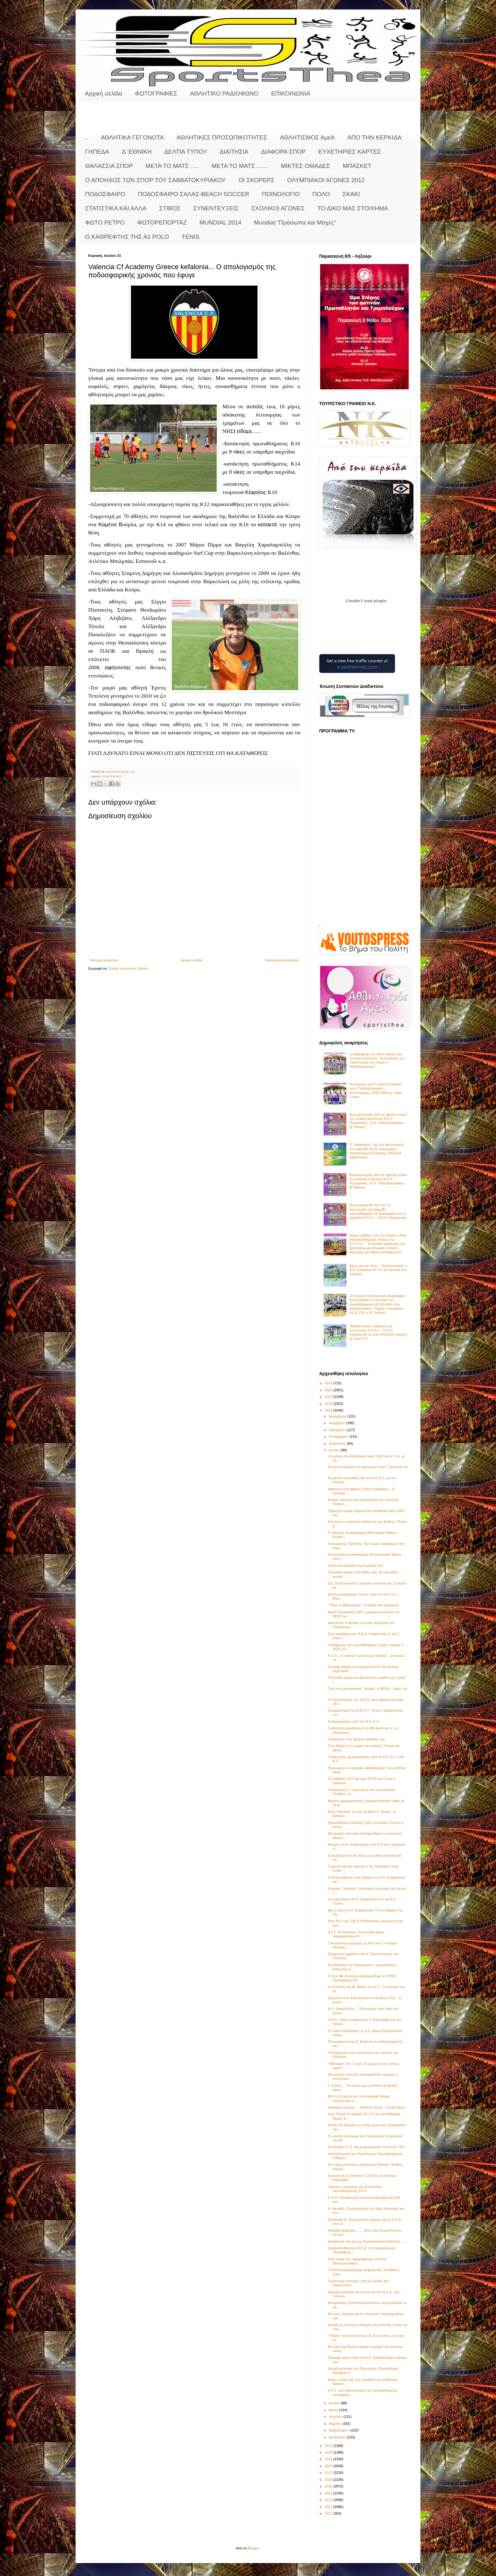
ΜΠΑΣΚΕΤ (357, 166)
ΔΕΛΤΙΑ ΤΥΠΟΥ (185, 151)
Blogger (253, 2548)
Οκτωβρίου (338, 1430)
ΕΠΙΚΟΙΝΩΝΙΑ (290, 93)
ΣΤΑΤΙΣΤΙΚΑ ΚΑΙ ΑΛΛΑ (115, 208)
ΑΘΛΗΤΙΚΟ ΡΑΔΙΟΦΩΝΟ (224, 93)
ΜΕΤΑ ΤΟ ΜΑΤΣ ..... (172, 166)
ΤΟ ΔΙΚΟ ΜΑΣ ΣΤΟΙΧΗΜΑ (352, 208)
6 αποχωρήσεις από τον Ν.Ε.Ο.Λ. (353, 1721)
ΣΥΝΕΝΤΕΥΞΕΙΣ (216, 208)
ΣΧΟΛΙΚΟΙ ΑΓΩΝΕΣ (278, 208)
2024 (329, 1397)
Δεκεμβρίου (338, 1416)
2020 (329, 2452)
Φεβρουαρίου (339, 2430)
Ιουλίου (335, 1450)
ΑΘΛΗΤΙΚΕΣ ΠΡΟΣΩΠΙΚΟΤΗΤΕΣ (222, 137)
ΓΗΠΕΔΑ (97, 151)
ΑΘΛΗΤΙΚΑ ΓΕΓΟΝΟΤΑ (132, 137)
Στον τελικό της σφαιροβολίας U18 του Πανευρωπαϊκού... (357, 2261)
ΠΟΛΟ (321, 194)
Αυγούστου (338, 1443)
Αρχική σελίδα (103, 93)
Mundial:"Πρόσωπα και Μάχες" (295, 222)
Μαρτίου (336, 2423)
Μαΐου (334, 2410)
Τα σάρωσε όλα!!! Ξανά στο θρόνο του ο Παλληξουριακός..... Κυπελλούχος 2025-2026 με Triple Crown (375, 1090)
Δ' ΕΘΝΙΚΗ (137, 151)
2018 (329, 2466)
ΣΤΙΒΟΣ (170, 208)
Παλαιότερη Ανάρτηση (282, 960)
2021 (329, 2446)
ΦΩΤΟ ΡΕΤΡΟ (105, 222)
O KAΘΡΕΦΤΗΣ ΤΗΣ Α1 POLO (127, 236)
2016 (329, 2479)
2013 (329, 2500)
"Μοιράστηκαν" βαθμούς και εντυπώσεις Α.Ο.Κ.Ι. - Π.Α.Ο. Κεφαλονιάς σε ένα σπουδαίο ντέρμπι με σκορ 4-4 (378, 1332)
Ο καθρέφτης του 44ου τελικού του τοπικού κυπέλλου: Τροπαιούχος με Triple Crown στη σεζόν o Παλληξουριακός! (376, 1060)
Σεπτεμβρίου (339, 1436)
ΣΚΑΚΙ (351, 194)
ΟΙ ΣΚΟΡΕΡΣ (257, 180)
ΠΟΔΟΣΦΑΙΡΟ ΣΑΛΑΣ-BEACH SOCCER (193, 194)
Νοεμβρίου (337, 1423)
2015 (329, 2486)
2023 (329, 1403)
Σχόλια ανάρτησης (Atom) (128, 968)
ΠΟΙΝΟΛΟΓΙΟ (281, 194)
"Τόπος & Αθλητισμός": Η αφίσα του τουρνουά (363, 1605)
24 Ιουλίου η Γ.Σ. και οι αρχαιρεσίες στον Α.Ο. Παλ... (367, 2147)
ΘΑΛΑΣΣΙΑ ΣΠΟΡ (109, 166)
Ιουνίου (335, 2403)
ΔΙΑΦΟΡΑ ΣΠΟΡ (283, 151)
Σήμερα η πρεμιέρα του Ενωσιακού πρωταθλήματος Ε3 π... (355, 2189)
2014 (329, 2493)
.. (86, 137)
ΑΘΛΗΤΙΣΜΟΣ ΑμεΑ (307, 137)
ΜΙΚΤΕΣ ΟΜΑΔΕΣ (305, 166)
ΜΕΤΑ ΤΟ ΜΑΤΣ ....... (240, 166)
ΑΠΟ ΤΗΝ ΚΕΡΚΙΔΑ (374, 137)
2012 (329, 2507)
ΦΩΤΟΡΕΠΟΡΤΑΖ (162, 222)
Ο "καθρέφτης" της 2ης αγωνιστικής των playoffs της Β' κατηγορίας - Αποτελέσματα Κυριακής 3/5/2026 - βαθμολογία (376, 1151)
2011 (329, 2513)
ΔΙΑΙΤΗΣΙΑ (234, 151)
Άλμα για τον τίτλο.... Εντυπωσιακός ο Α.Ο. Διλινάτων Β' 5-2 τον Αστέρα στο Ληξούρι (378, 1270)
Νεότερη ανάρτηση (104, 960)
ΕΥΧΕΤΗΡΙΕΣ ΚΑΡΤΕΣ (349, 151)
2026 (329, 1383)
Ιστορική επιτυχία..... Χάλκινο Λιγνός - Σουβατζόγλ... (367, 2107)
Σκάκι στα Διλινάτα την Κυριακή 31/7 (355, 1565)
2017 (329, 2472)
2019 (329, 2459)
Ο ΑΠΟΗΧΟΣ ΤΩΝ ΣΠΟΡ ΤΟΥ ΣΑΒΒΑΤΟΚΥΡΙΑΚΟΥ (155, 180)
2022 (329, 1410)
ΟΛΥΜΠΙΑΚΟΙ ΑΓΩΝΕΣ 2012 (326, 180)
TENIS (190, 236)
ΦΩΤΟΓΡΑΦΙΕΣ (156, 93)
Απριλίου (336, 2416)
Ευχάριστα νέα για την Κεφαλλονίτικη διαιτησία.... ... (367, 2241)
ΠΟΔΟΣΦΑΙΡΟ (105, 194)
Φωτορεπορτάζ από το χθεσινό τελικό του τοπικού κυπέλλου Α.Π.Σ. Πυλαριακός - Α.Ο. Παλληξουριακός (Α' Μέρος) (378, 1121)
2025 (329, 1390)
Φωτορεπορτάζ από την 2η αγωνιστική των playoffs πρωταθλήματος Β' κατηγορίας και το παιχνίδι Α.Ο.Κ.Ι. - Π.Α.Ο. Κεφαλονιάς (378, 1211)
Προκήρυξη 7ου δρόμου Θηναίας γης (356, 1739)
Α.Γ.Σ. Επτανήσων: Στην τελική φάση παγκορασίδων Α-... (356, 1934)
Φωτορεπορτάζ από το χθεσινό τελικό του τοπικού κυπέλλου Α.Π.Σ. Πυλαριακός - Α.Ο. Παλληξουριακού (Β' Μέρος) (378, 1181)
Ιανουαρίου (338, 2437)
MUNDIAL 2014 (220, 222)
